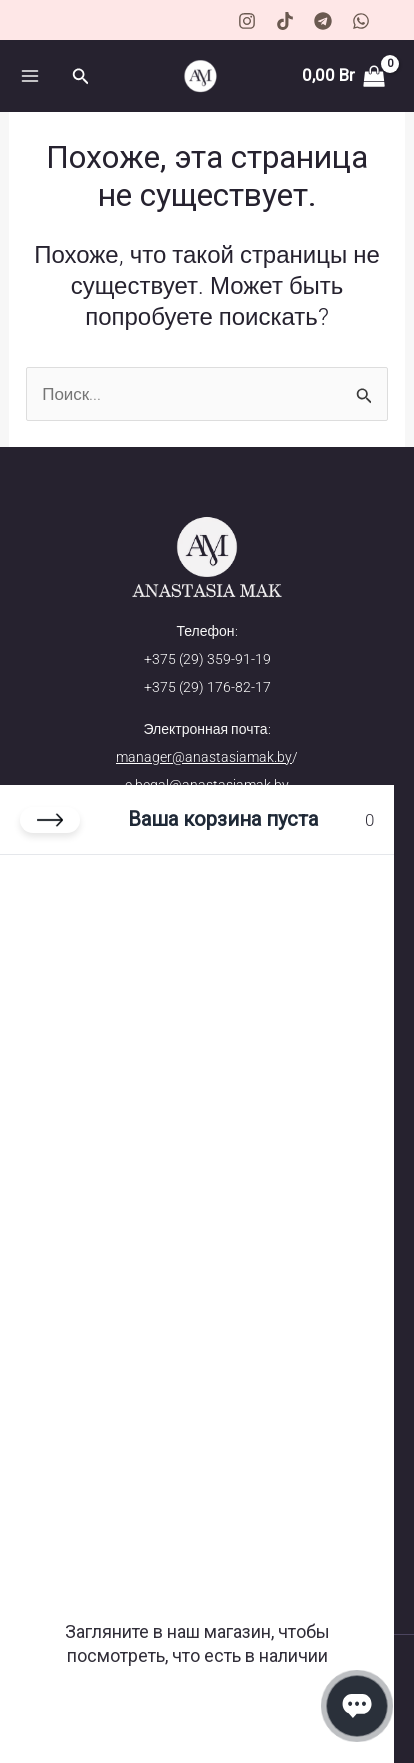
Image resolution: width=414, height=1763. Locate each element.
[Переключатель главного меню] (30, 76)
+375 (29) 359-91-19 (207, 659)
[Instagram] (247, 21)
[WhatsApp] (361, 21)
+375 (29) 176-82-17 (207, 687)
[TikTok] (285, 21)
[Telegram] (323, 21)
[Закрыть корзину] (50, 820)
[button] (81, 76)
